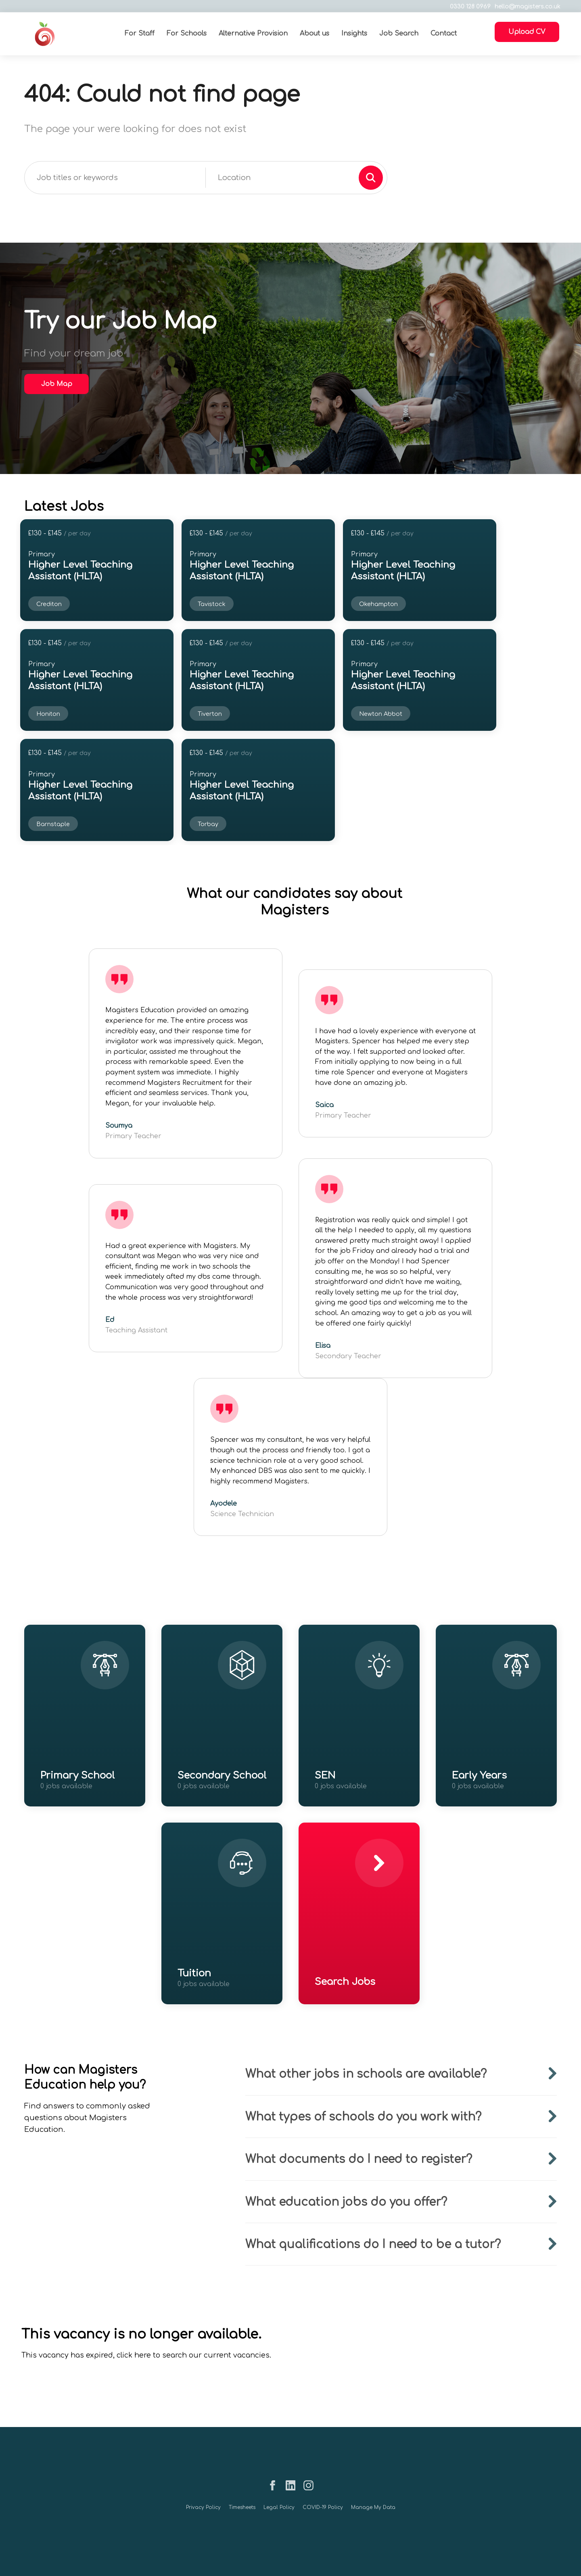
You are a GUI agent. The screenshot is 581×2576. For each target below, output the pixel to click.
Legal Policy (279, 2507)
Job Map (56, 384)
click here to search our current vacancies (193, 2355)
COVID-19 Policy (323, 2507)
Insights (354, 34)
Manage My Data (373, 2507)
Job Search (398, 34)
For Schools (186, 34)
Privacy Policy (203, 2507)
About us (314, 34)
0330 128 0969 (466, 7)
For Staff (139, 34)
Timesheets (242, 2507)
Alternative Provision (252, 34)
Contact (443, 34)
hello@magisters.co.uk (524, 7)
